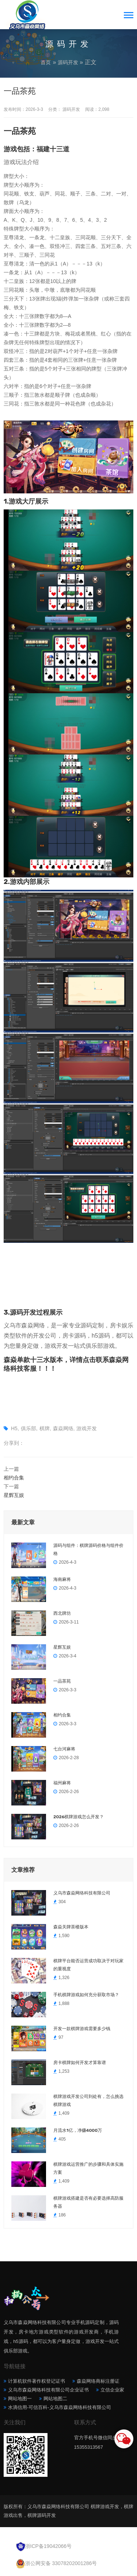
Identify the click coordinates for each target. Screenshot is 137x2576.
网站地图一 (20, 2398)
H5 (14, 1428)
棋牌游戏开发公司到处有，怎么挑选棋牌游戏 (88, 2100)
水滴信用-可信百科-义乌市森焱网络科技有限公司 (59, 2407)
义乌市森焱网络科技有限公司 (81, 1893)
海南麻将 (62, 1579)
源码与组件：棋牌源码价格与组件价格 (88, 1549)
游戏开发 (86, 1428)
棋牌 (44, 1428)
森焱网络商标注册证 (98, 2381)
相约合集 (14, 1478)
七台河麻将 (64, 1748)
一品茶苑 (62, 1681)
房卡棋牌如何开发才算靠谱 (79, 2062)
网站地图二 (55, 2398)
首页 (46, 62)
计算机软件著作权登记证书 (36, 2381)
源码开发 (68, 62)
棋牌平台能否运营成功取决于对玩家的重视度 (88, 1964)
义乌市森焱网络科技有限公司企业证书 (48, 2390)
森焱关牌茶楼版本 (70, 1926)
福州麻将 (62, 1782)
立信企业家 (112, 2390)
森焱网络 (63, 1428)
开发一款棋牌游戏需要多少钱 (81, 2028)
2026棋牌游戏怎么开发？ (78, 1816)
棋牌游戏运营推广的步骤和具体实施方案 (88, 2168)
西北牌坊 (62, 1613)
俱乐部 (28, 1428)
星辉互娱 (14, 1495)
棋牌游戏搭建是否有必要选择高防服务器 (88, 2202)
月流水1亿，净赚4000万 (77, 2130)
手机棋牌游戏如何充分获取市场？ (86, 1994)
